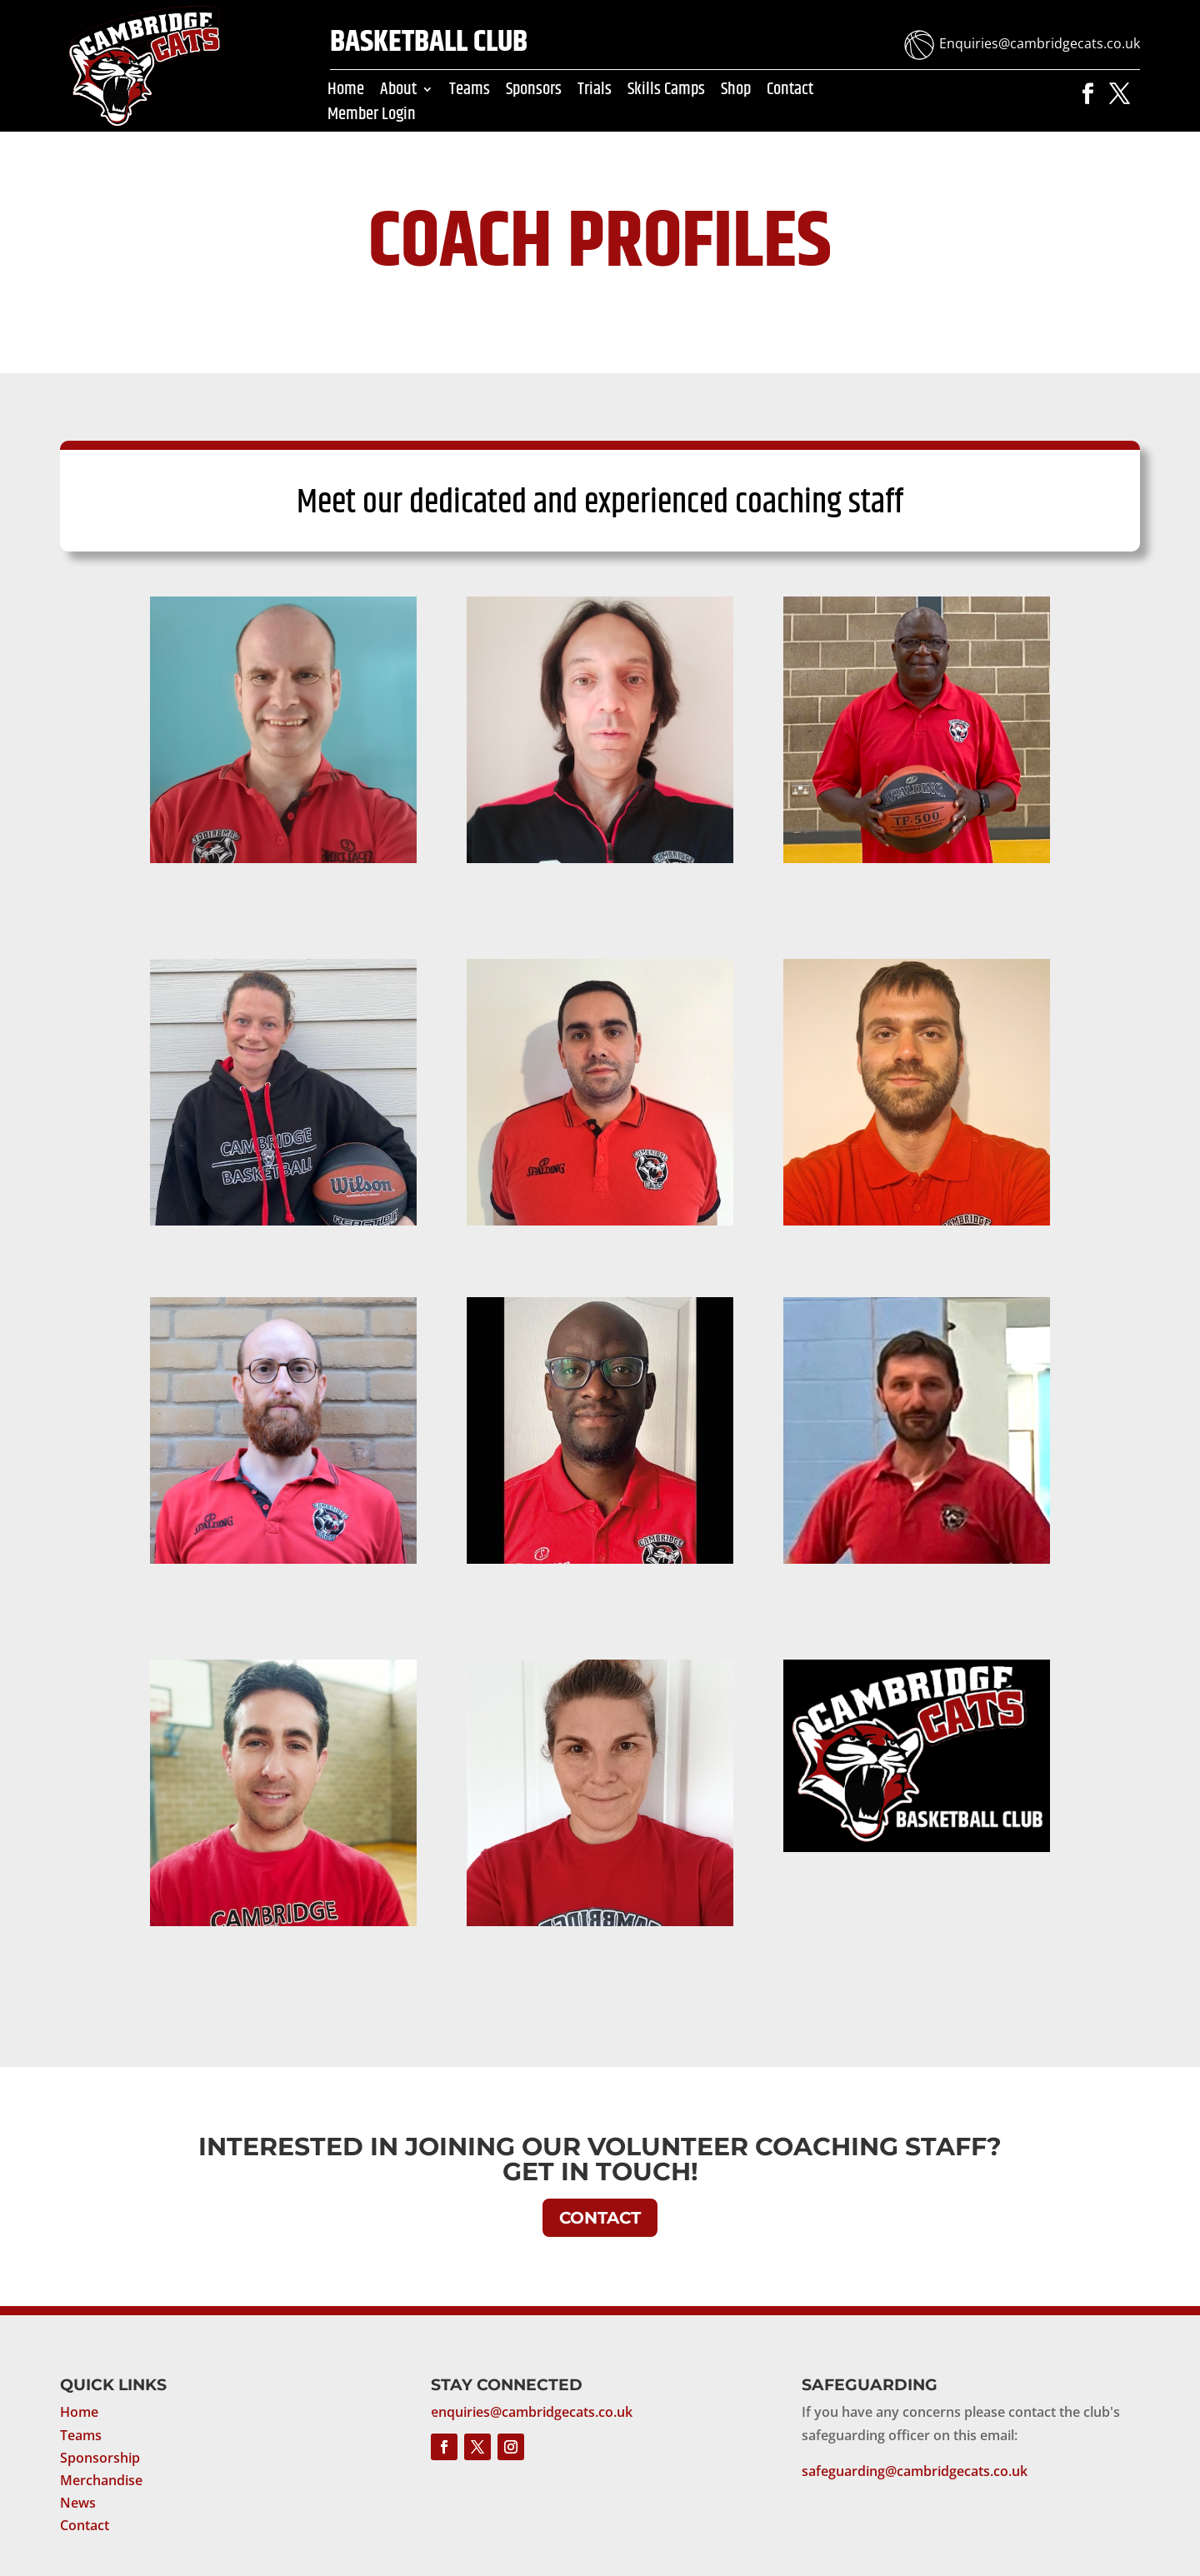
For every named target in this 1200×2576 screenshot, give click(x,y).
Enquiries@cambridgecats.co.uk (1039, 43)
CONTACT (600, 2218)
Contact (790, 92)
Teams (469, 92)
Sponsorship (100, 2458)
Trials (595, 92)
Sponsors (534, 92)
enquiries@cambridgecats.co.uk (531, 2412)
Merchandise (101, 2480)
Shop (736, 92)
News (78, 2503)
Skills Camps (666, 92)
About (398, 92)
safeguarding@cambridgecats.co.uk (915, 2471)
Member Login (372, 117)
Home (346, 92)
